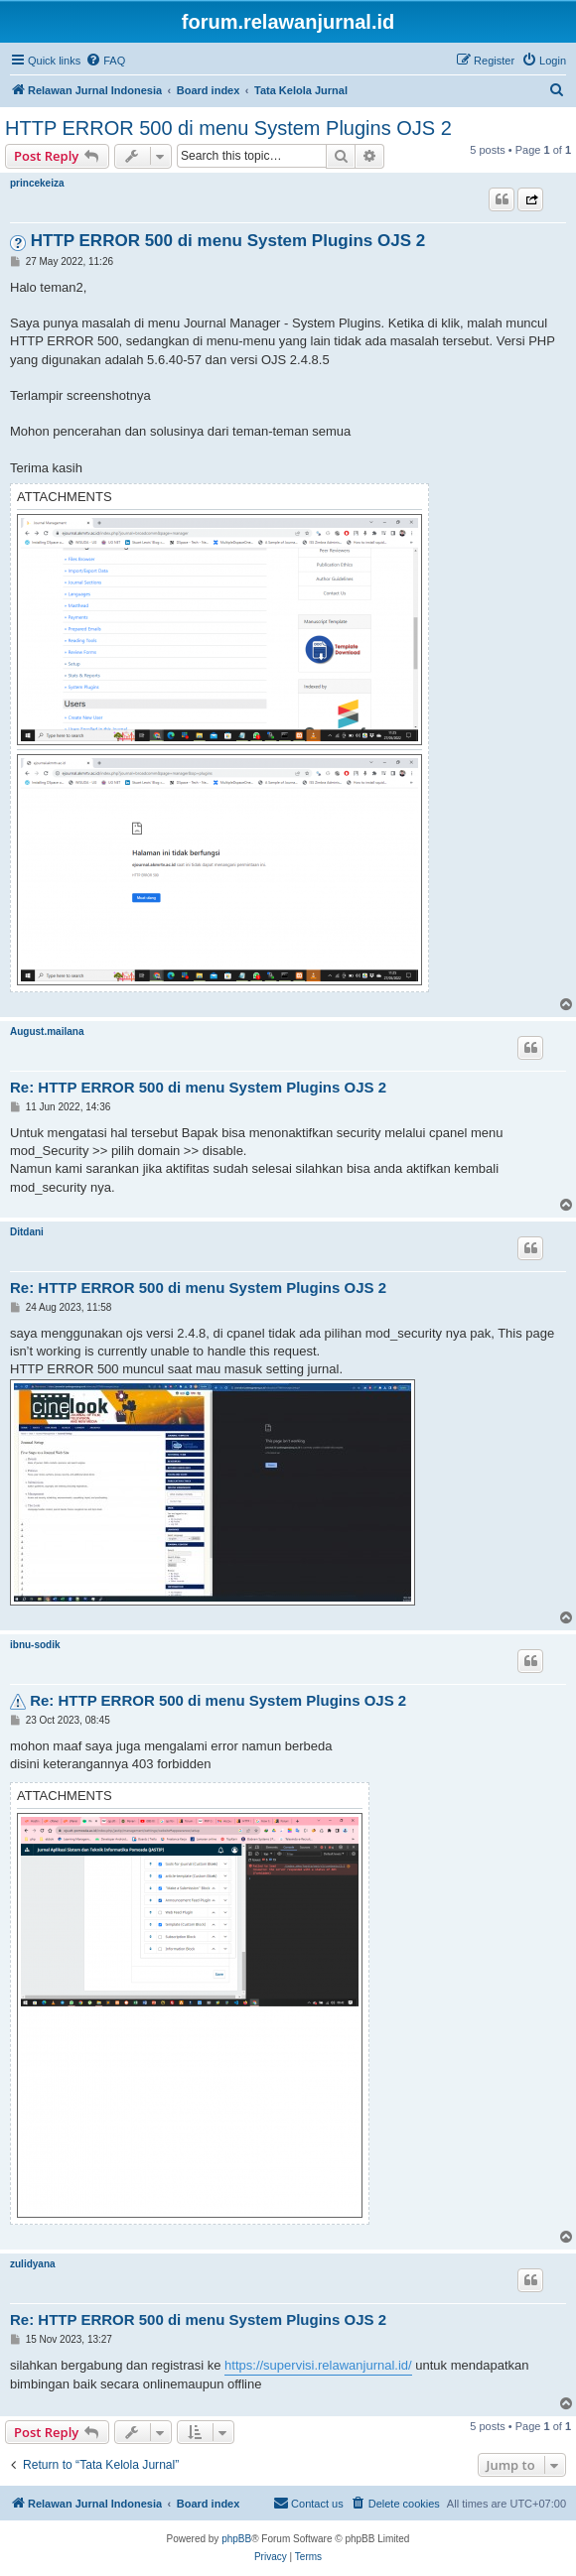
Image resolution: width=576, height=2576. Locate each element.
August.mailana (46, 1031)
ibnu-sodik (35, 1644)
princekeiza (37, 183)
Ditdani (27, 1231)
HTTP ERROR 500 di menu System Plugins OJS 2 (228, 128)
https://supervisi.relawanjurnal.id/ (318, 2365)
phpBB (236, 2538)
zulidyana (33, 2263)
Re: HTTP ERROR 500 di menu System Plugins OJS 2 (198, 1087)
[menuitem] (105, 60)
